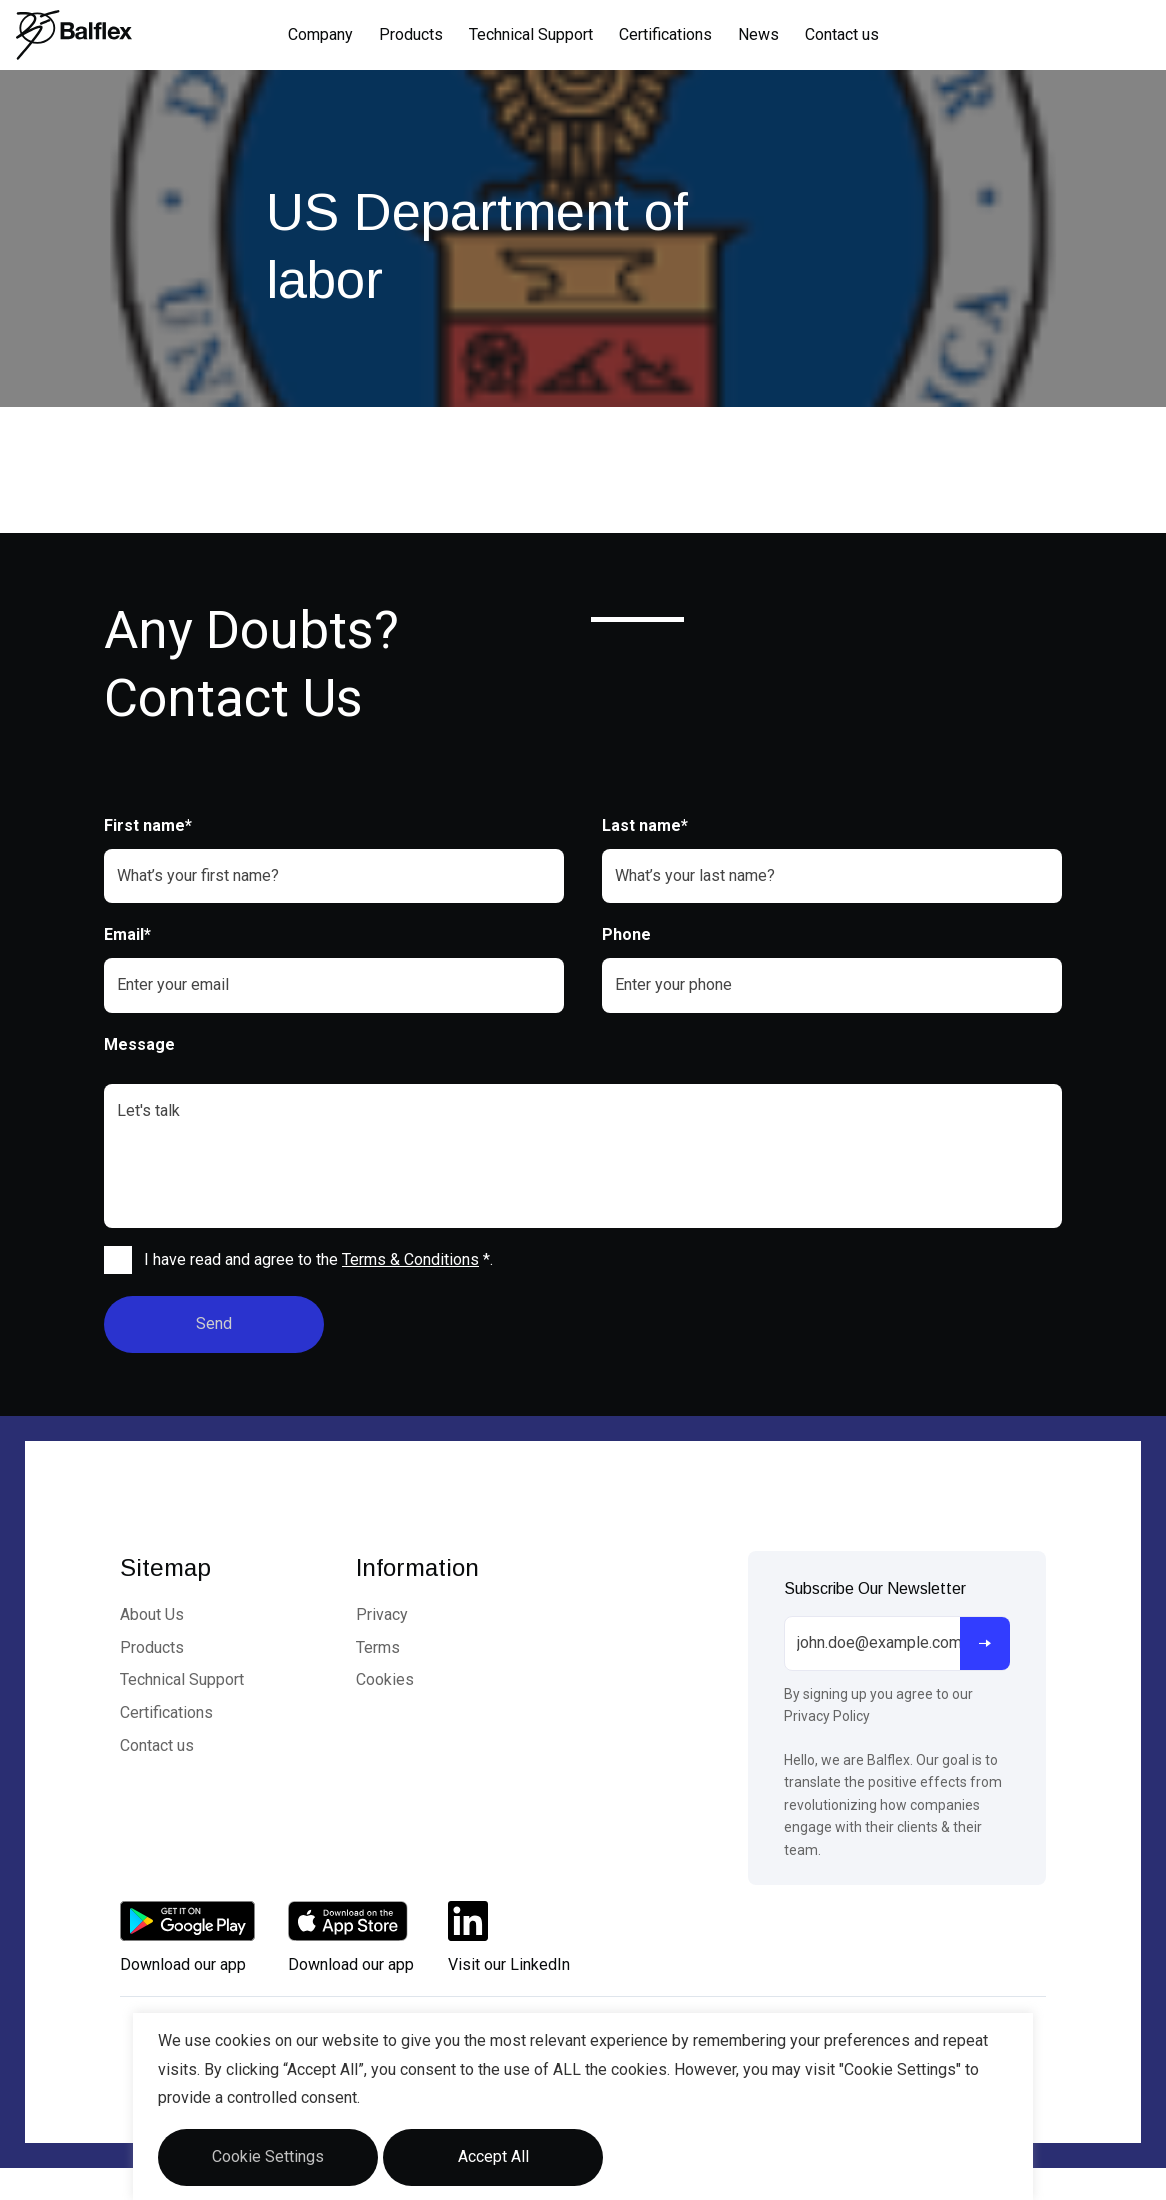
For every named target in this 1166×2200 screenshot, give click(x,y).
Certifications (665, 34)
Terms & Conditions (410, 1259)
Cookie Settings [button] (268, 2156)
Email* (127, 934)
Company (320, 34)
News (758, 34)
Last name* (645, 825)
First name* (148, 825)
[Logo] (74, 35)
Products (411, 34)
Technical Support (531, 34)
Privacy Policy (827, 1716)
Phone (626, 934)
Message (139, 1044)
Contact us (842, 34)
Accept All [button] (493, 2156)
